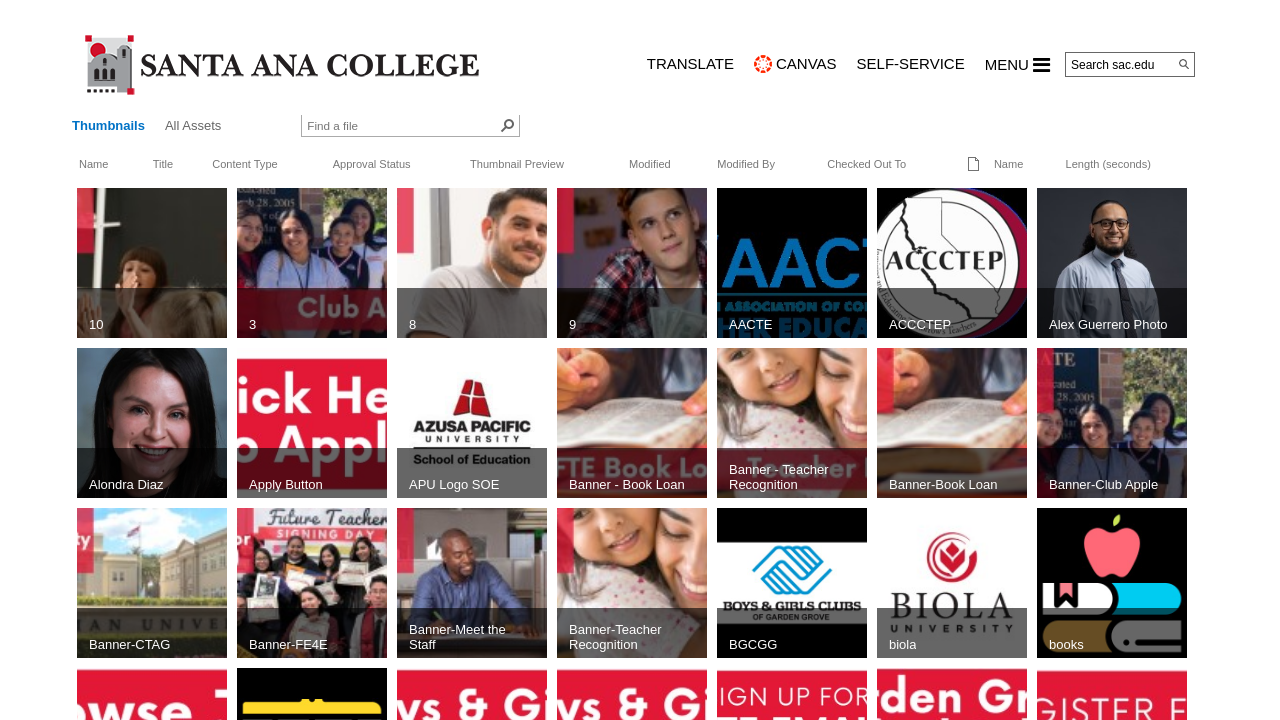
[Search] (1184, 64)
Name (93, 164)
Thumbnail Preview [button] (517, 164)
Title (163, 164)
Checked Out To (866, 164)
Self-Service (911, 63)
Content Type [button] (245, 164)
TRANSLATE (690, 63)
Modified (650, 164)
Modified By (746, 164)
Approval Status (372, 164)
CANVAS (806, 63)
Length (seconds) (1108, 164)
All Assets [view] (193, 125)
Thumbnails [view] (108, 125)
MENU (1017, 65)
